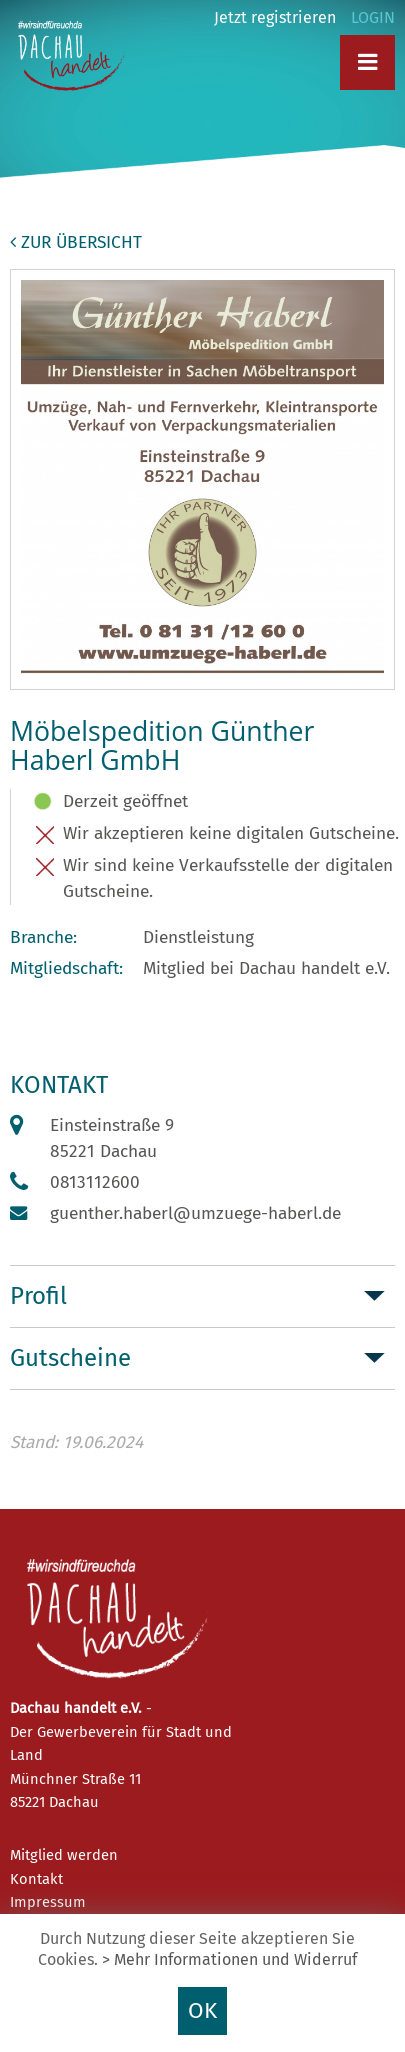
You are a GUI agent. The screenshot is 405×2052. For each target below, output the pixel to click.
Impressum (48, 1902)
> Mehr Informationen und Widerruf (229, 1959)
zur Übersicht (76, 242)
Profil (38, 1296)
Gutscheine (70, 1358)
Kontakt (36, 1879)
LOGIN (373, 17)
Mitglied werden (64, 1855)
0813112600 (95, 1182)
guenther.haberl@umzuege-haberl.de (195, 1213)
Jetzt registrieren (275, 17)
